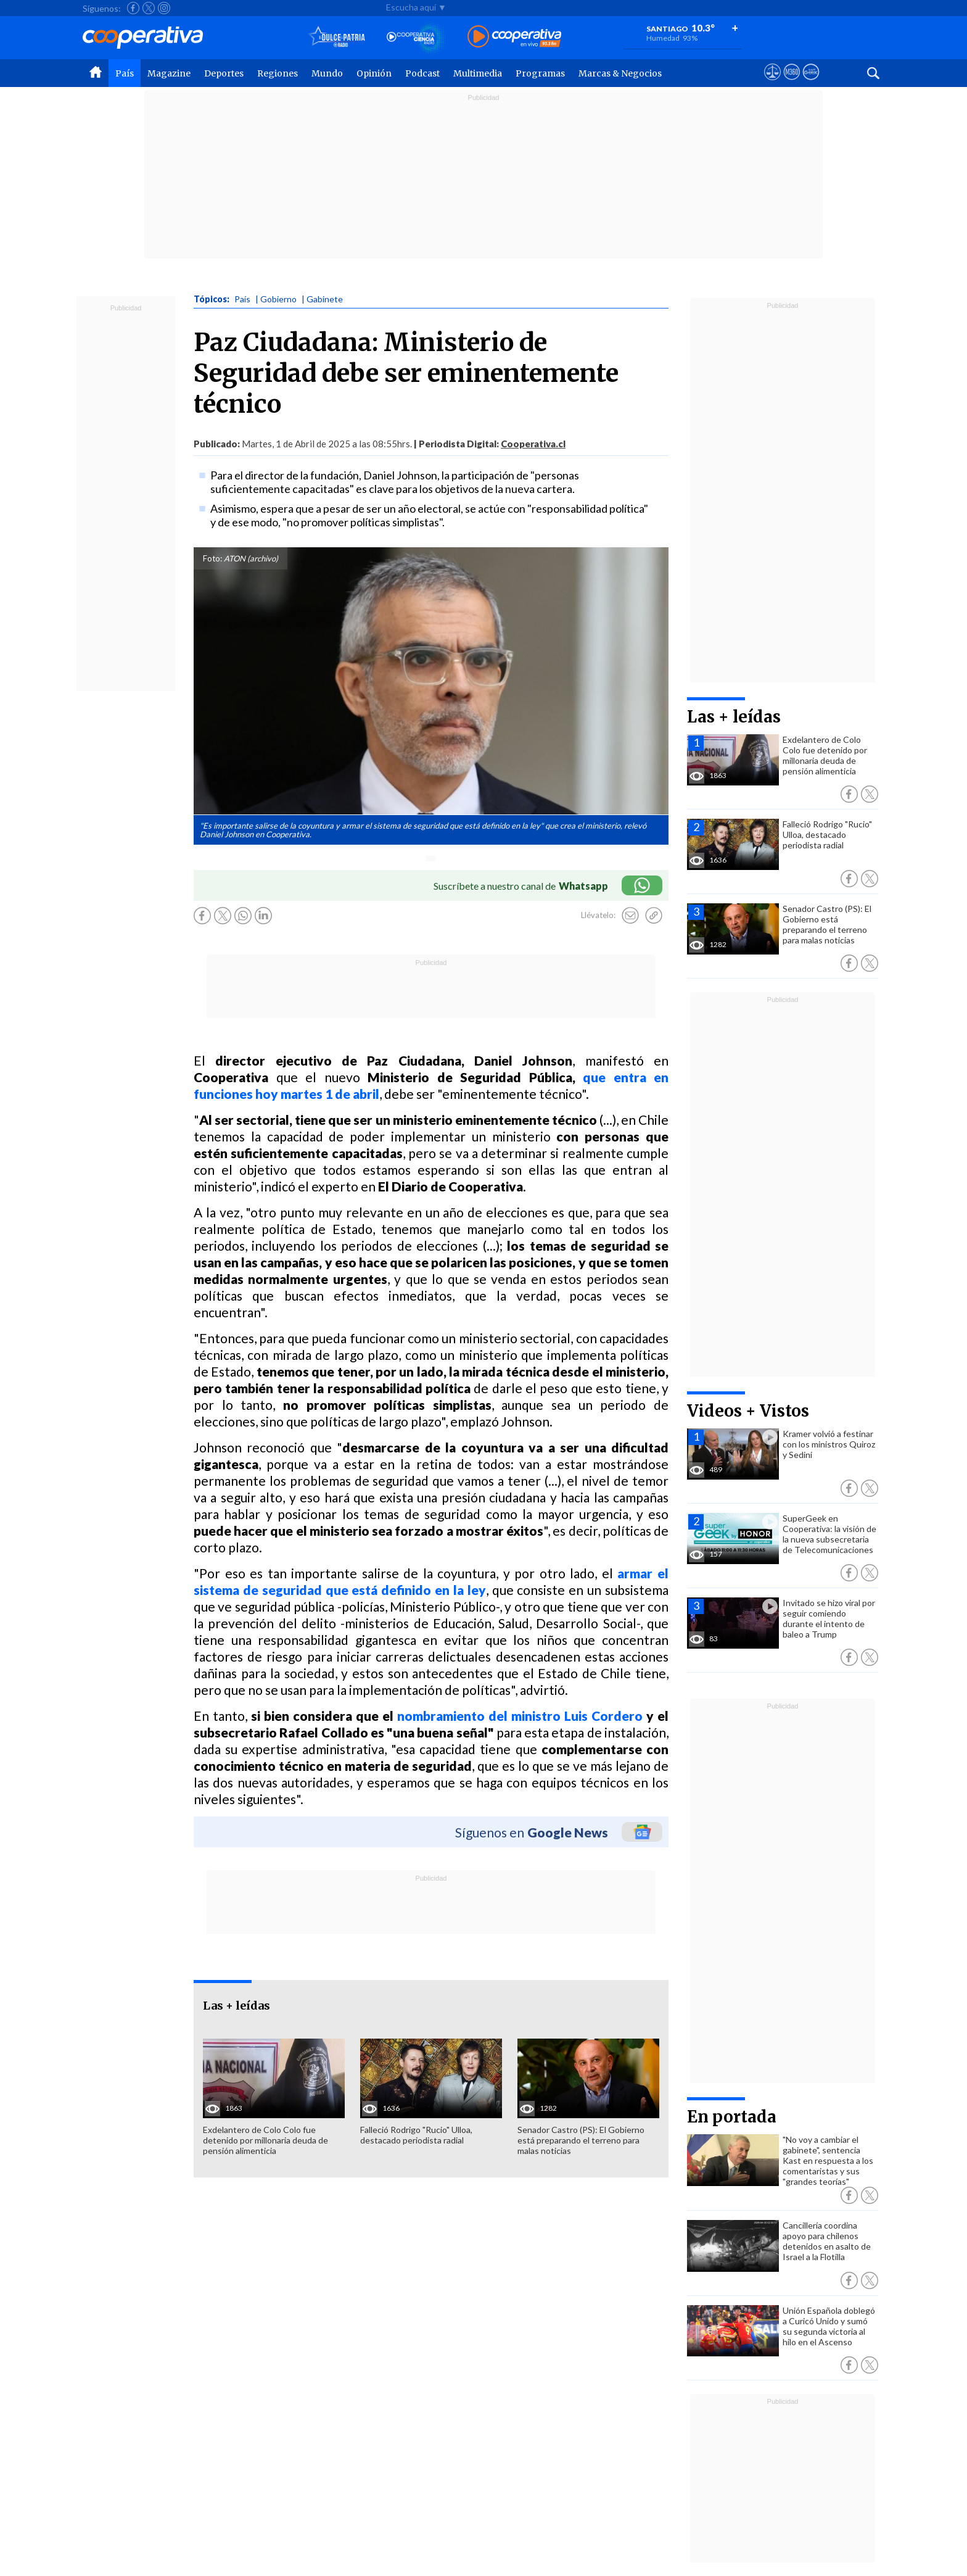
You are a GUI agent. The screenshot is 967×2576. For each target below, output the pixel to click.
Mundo (327, 73)
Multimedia (477, 73)
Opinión (374, 73)
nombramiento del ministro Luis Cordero (520, 1715)
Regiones (277, 73)
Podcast (422, 73)
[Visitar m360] (791, 83)
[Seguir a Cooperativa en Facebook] (133, 8)
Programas (540, 73)
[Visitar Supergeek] (810, 83)
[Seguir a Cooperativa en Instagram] (164, 8)
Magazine (169, 73)
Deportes (224, 73)
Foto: (212, 558)
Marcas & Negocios (620, 73)
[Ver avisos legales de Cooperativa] (772, 83)
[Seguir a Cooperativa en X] (148, 8)
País (124, 73)
